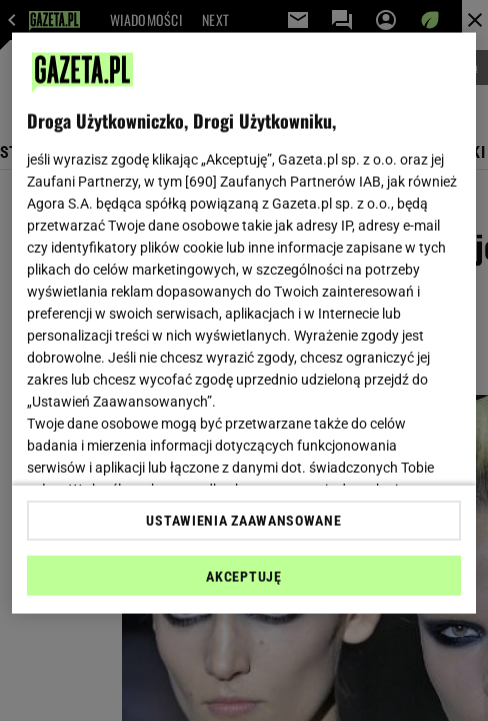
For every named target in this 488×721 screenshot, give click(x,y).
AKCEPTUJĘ (243, 576)
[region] (244, 323)
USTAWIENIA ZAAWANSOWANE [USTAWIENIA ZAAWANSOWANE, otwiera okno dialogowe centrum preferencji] (243, 520)
